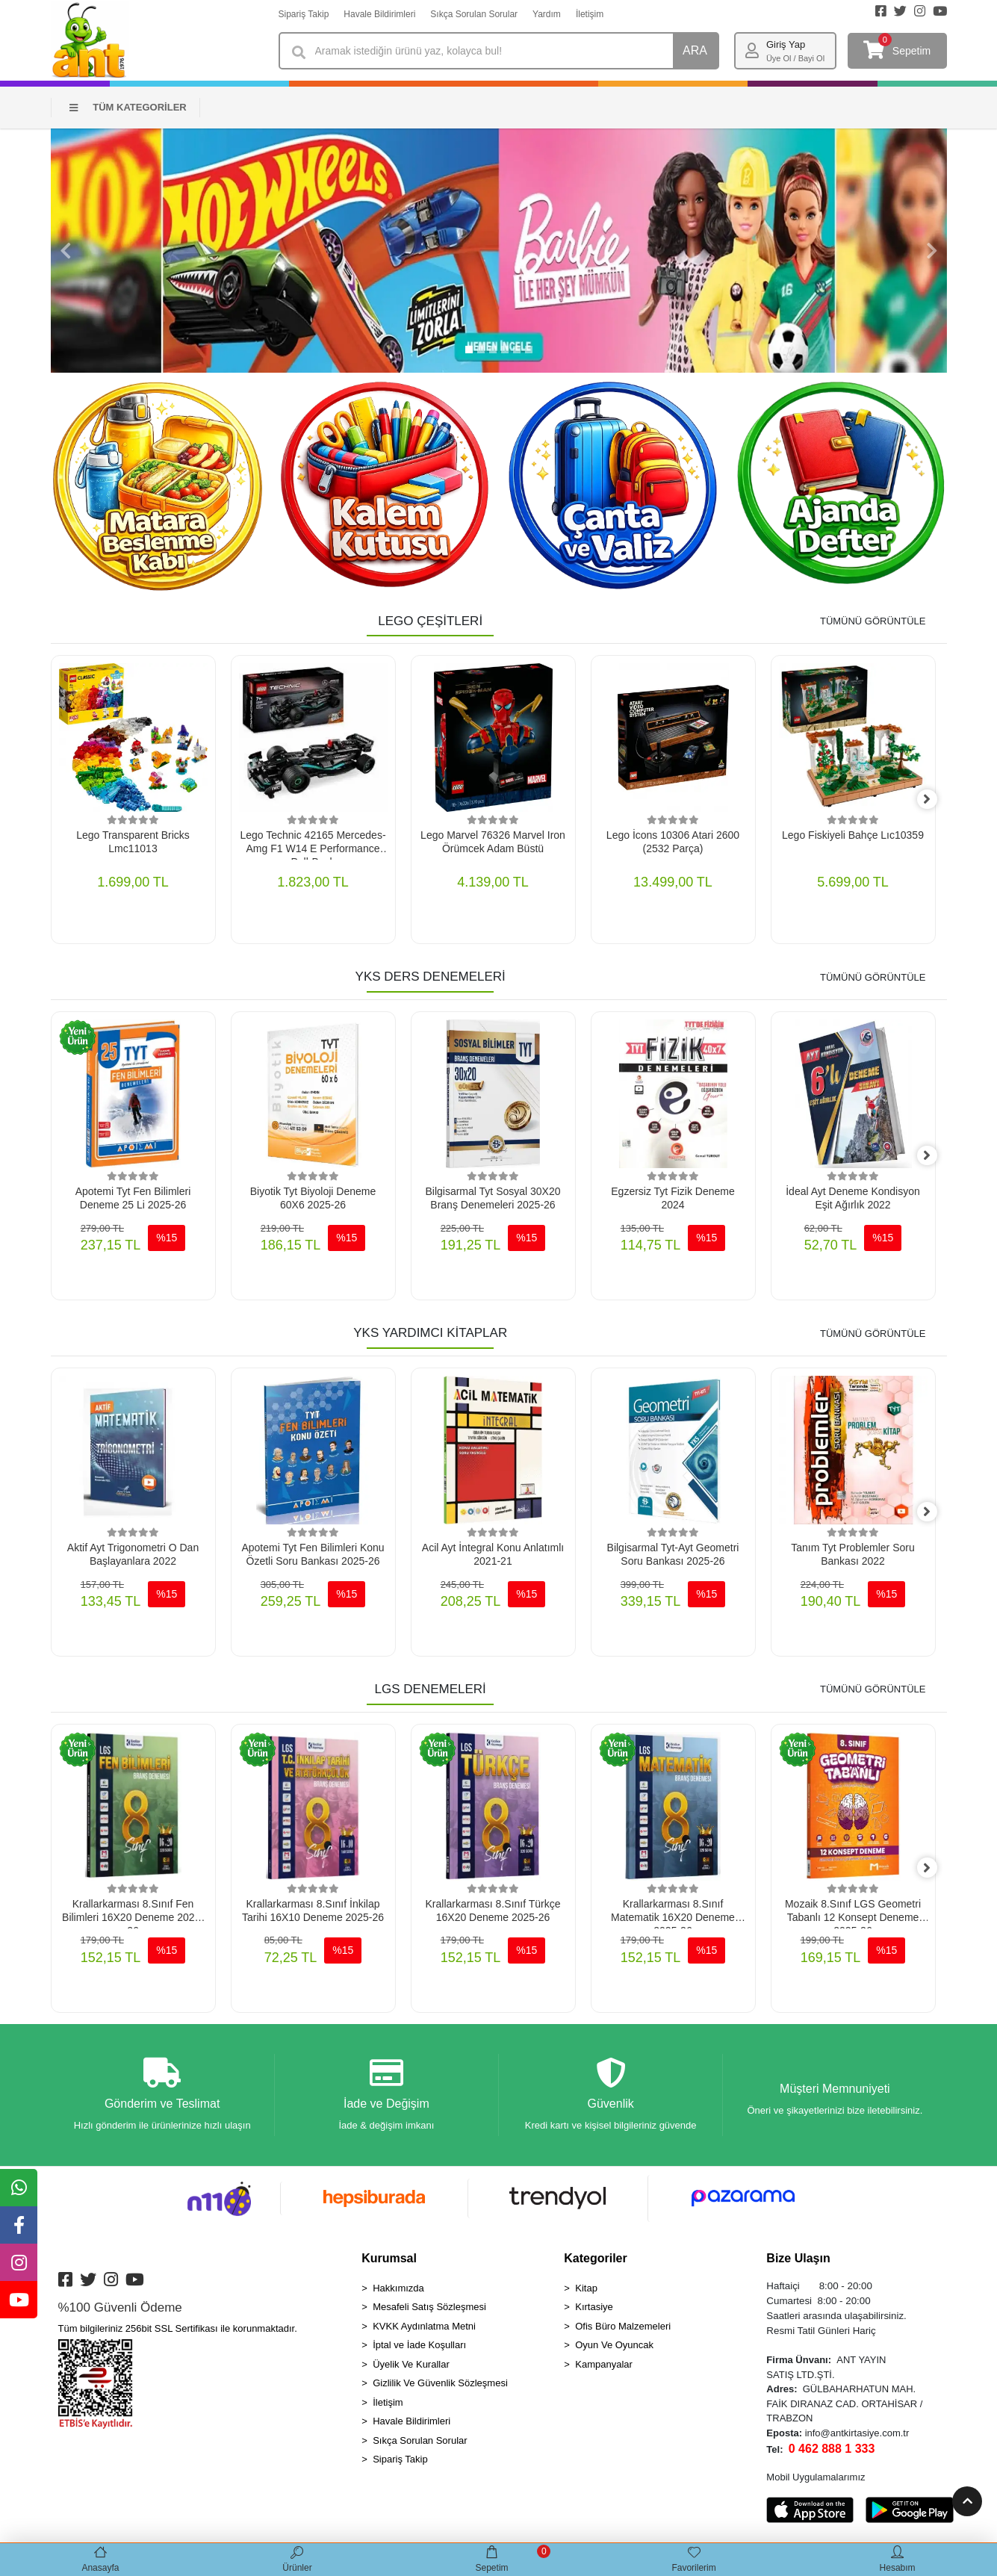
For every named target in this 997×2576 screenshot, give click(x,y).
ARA (695, 50)
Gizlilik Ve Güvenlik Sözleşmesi (440, 2386)
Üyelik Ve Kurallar (411, 2367)
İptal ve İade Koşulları (419, 2348)
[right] (935, 799)
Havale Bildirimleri (379, 14)
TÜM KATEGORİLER (127, 107)
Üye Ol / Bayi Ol (795, 58)
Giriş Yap (785, 44)
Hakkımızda (398, 2291)
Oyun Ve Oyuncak (614, 2348)
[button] (66, 250)
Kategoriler (595, 2261)
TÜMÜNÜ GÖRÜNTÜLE (873, 621)
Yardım (546, 14)
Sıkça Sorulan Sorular (474, 14)
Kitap (586, 2291)
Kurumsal (389, 2261)
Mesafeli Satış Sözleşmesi (429, 2310)
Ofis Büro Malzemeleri (623, 2329)
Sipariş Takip (304, 14)
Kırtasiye (594, 2310)
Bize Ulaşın (798, 2261)
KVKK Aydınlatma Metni (424, 2329)
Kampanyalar (604, 2367)
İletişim (589, 14)
